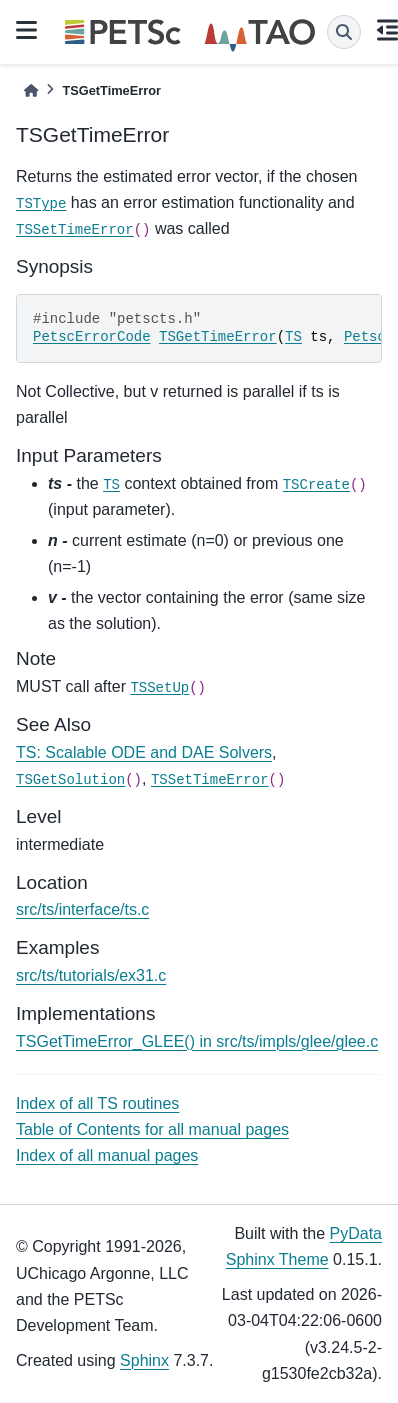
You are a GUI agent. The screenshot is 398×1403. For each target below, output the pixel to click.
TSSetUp (159, 688)
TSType (41, 204)
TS (293, 337)
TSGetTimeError (218, 337)
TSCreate (316, 485)
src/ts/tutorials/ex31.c (91, 975)
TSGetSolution (70, 780)
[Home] (31, 90)
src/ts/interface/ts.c (82, 909)
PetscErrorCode (92, 337)
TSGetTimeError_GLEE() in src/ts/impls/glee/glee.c (197, 1041)
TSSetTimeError (75, 230)
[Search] (344, 32)
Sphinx (144, 1360)
